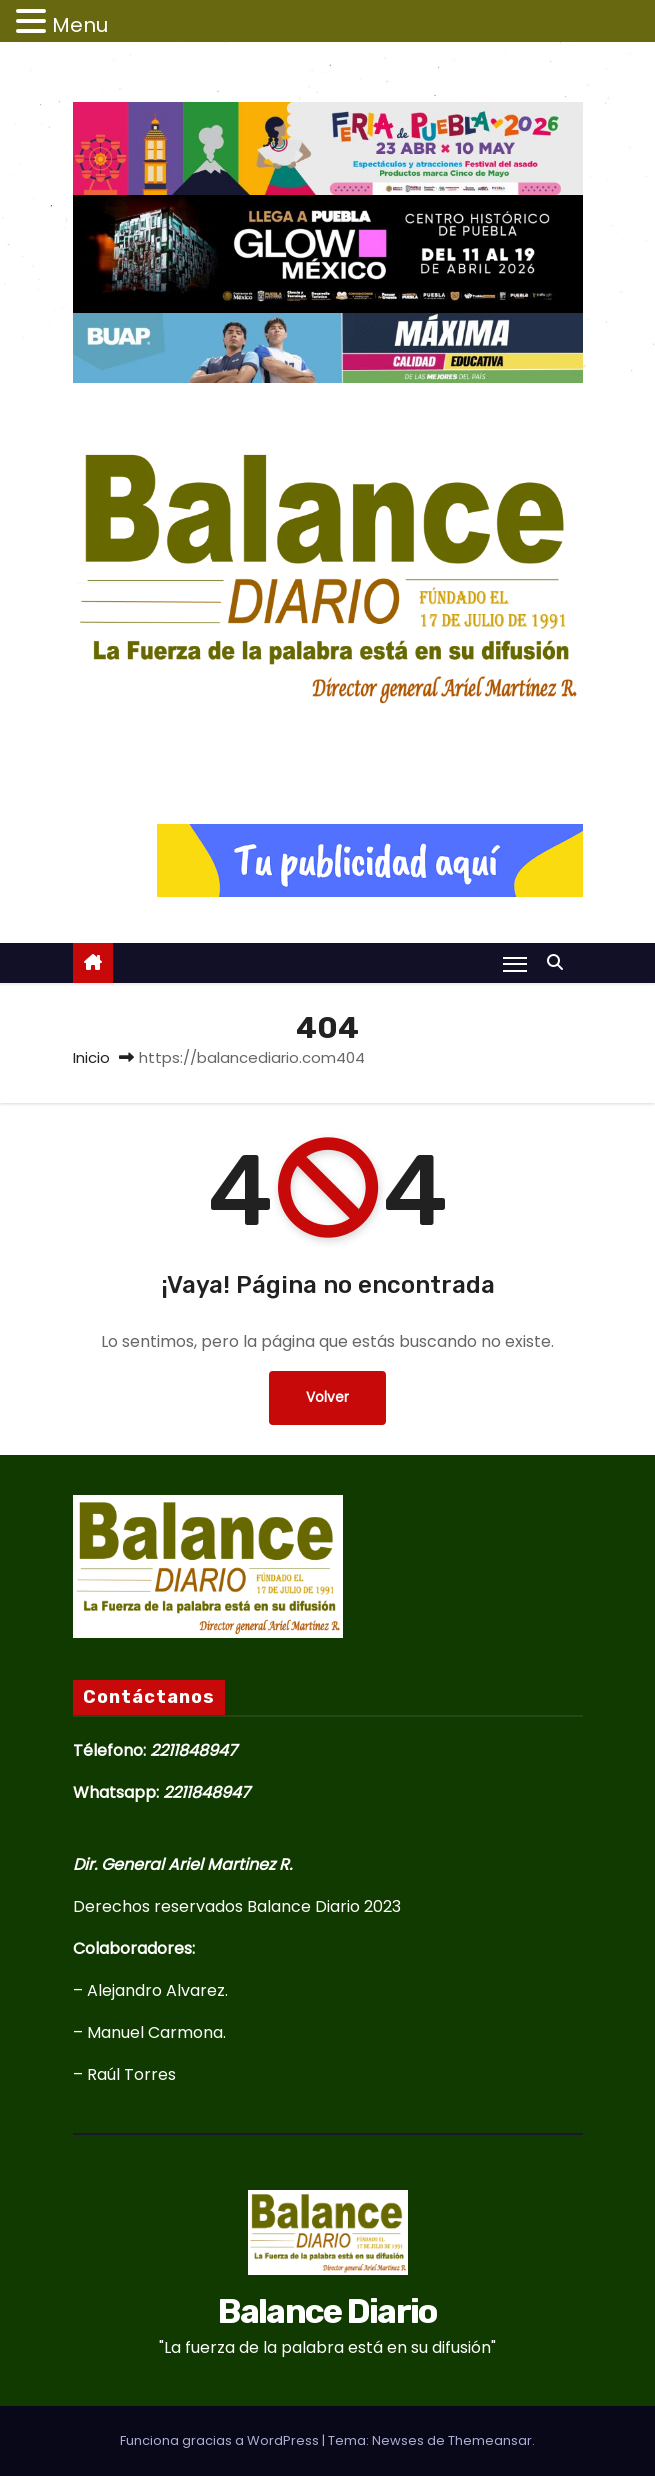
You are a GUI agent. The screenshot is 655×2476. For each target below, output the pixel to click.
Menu (80, 25)
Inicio (91, 1057)
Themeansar (490, 2440)
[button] (560, 962)
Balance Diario (327, 741)
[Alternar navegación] (515, 964)
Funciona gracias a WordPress (221, 2440)
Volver (327, 1397)
